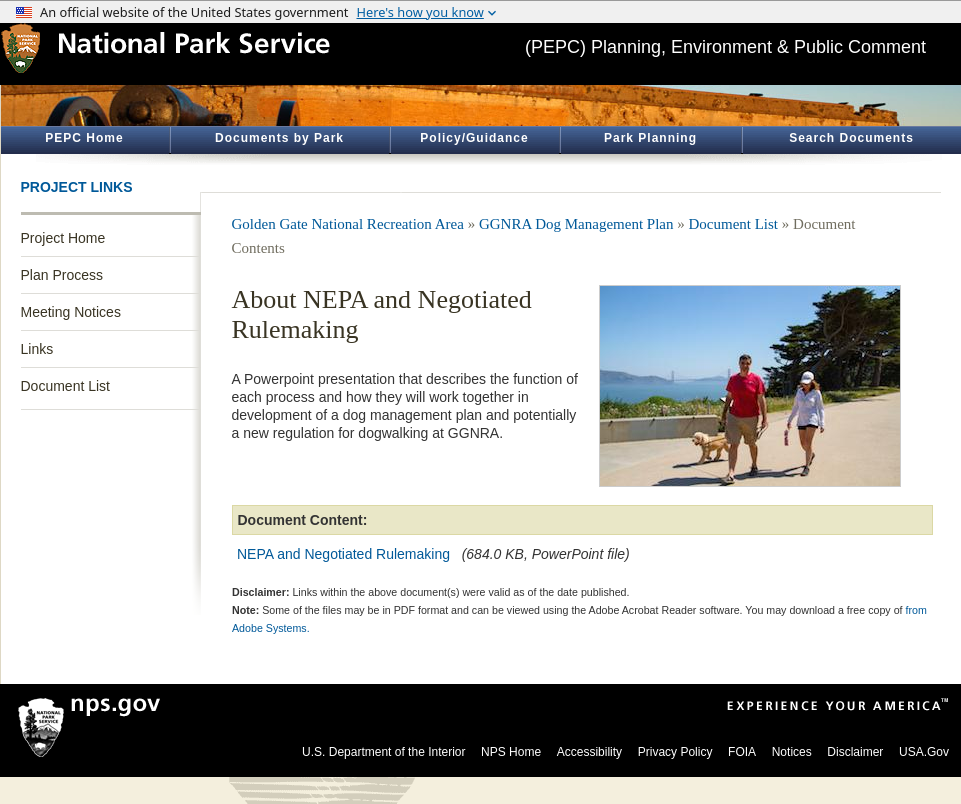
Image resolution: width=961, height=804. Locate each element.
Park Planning (650, 138)
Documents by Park (279, 138)
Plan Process (62, 275)
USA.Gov (924, 752)
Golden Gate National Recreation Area (348, 224)
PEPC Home (84, 138)
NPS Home (511, 752)
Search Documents (851, 138)
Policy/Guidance (474, 138)
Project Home (63, 238)
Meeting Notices (71, 312)
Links (37, 349)
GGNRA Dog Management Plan (576, 224)
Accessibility (589, 752)
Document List (65, 386)
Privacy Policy (675, 752)
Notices (792, 752)
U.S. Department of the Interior (383, 752)
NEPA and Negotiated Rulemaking (345, 554)
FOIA (742, 752)
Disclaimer (855, 752)
